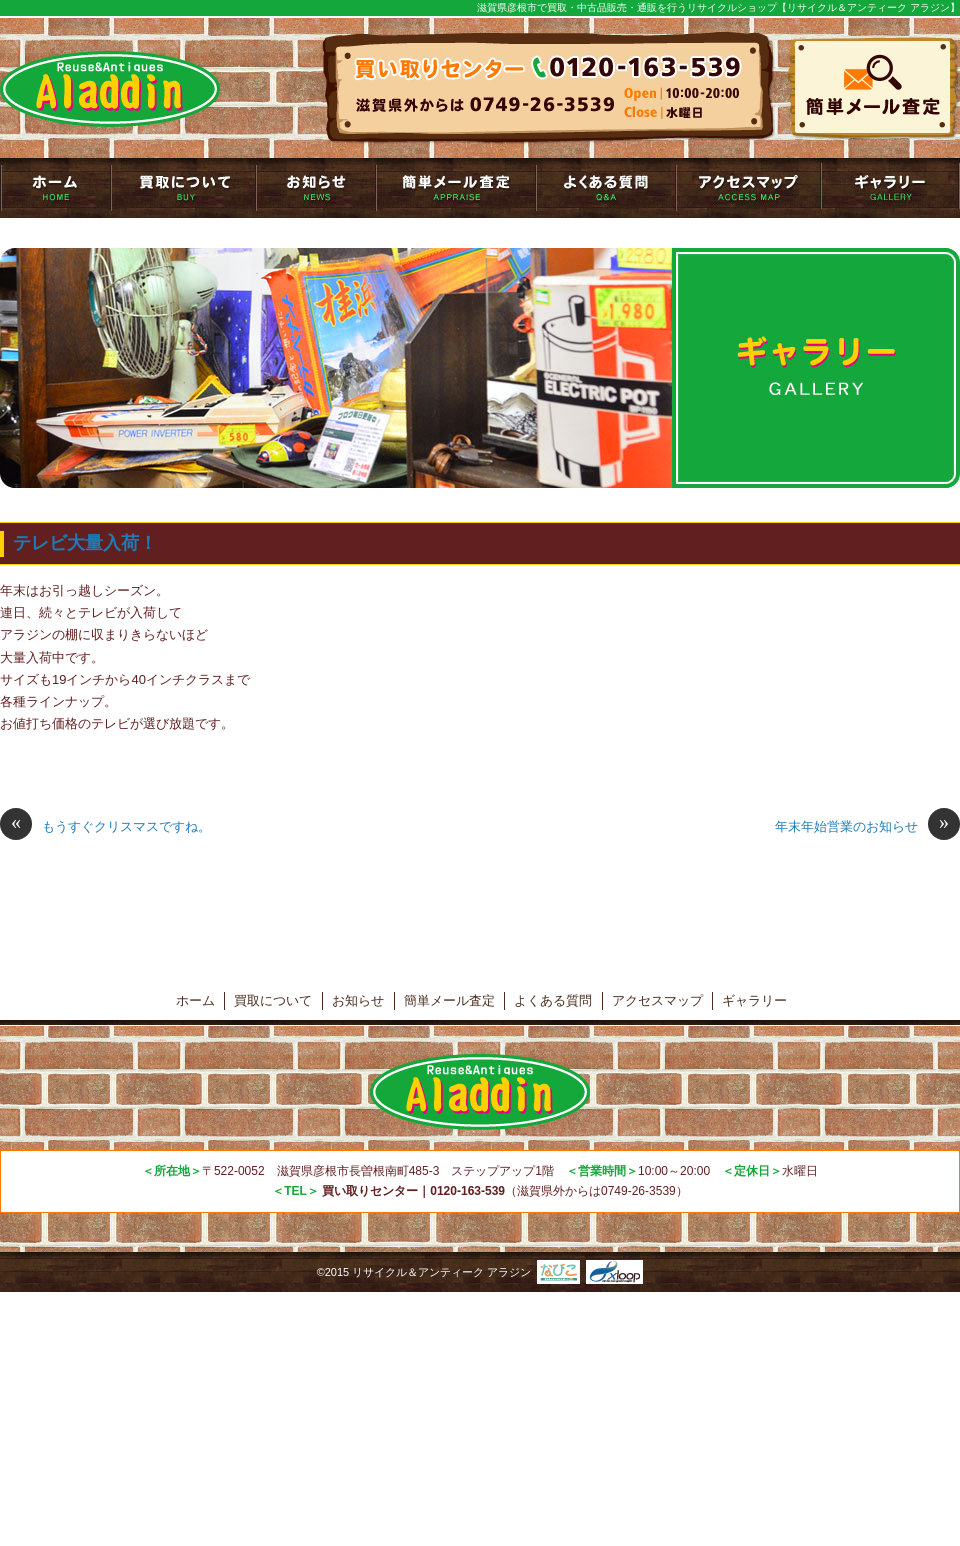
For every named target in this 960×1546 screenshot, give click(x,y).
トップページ (55, 188)
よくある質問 (606, 188)
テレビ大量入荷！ (85, 543)
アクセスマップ (748, 188)
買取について (183, 188)
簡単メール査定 (456, 188)
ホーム (195, 1000)
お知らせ (316, 188)
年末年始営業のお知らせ (867, 827)
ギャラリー (890, 188)
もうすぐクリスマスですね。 (105, 827)
